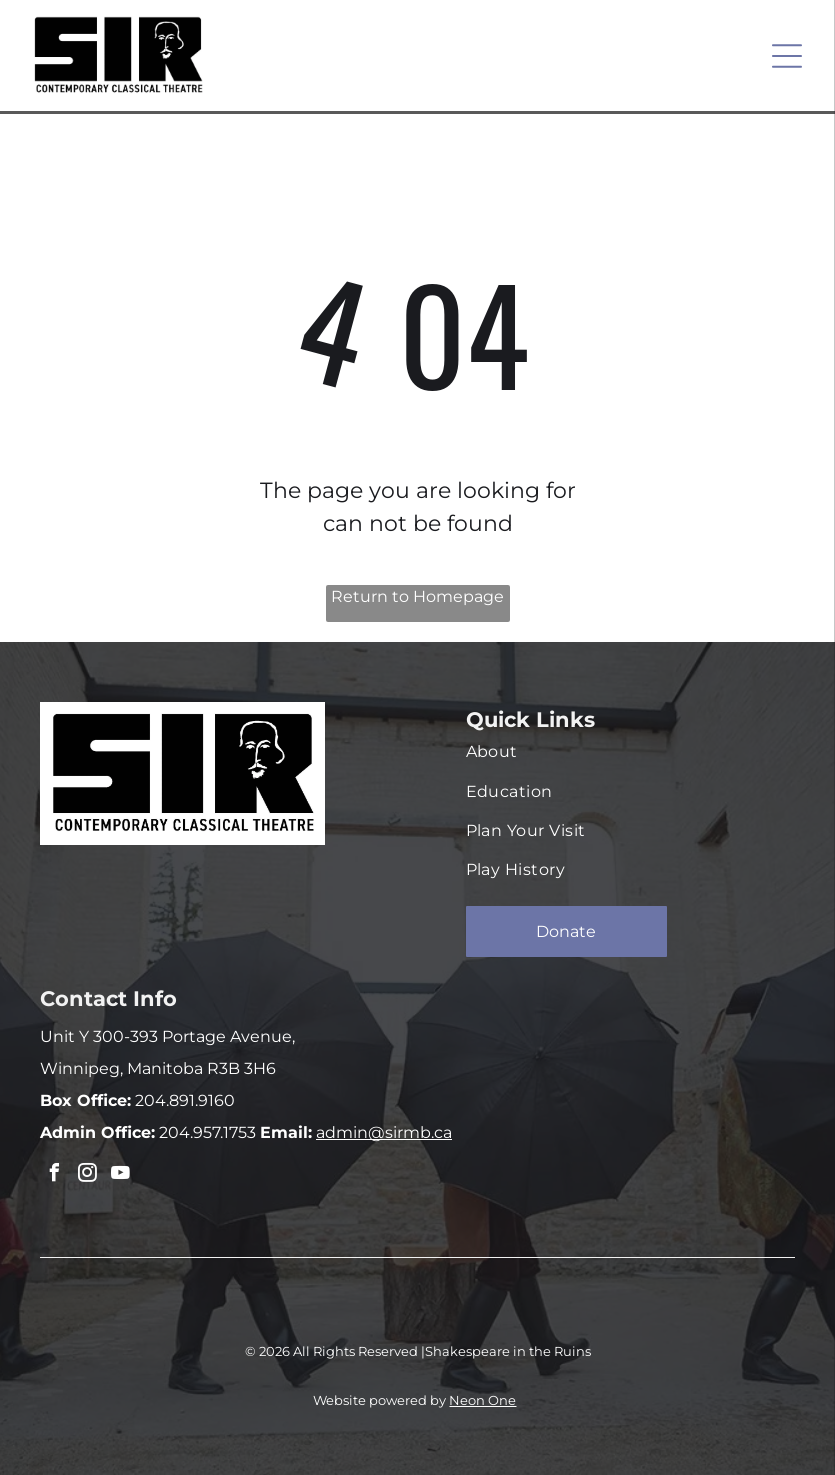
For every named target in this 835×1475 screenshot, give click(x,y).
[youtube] (120, 1175)
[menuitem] (620, 751)
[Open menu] (787, 56)
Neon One (482, 1400)
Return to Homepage (417, 596)
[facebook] (54, 1175)
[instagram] (87, 1175)
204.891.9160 (183, 1100)
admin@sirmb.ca (384, 1132)
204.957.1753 (205, 1132)
